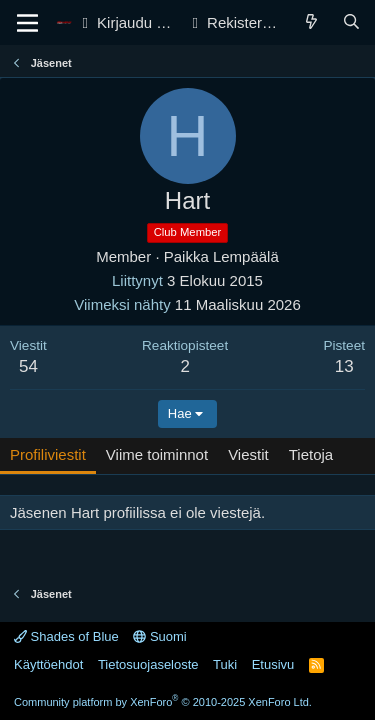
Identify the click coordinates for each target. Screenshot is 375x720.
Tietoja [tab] (311, 454)
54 (28, 366)
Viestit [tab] (248, 454)
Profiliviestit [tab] (48, 454)
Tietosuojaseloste (148, 664)
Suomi (159, 636)
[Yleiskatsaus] (311, 22)
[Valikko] (27, 23)
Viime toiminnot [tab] (157, 454)
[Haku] (351, 22)
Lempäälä (246, 256)
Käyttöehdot (48, 664)
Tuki (225, 664)
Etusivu (273, 664)
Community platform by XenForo (163, 702)
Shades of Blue (66, 636)
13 (344, 366)
